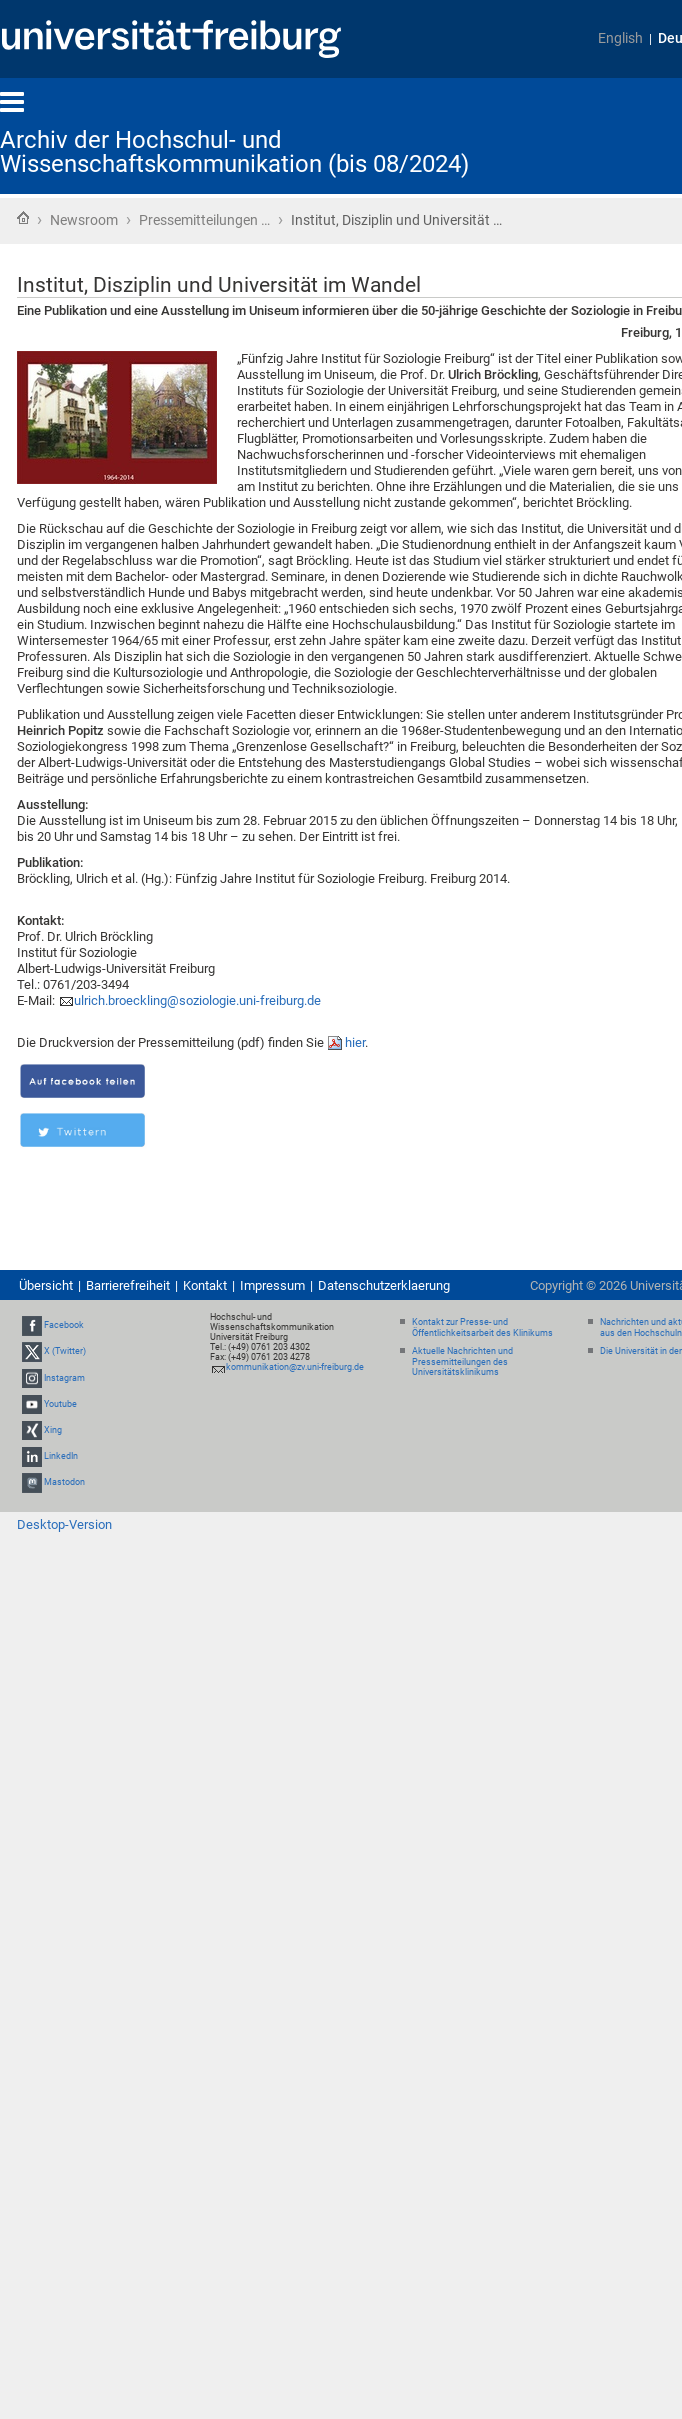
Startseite (23, 218)
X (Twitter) (65, 1351)
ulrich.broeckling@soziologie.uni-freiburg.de (197, 1000)
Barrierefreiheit (128, 1285)
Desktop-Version (64, 1524)
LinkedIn (61, 1456)
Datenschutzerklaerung (384, 1285)
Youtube (60, 1404)
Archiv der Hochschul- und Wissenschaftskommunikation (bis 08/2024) (234, 152)
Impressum (272, 1285)
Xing (53, 1430)
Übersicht (46, 1285)
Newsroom (84, 220)
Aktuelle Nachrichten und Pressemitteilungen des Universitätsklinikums (462, 1362)
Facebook (64, 1325)
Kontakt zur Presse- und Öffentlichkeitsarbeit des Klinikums (482, 1327)
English (620, 38)
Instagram (64, 1378)
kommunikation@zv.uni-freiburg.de (295, 1367)
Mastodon (64, 1483)
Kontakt (205, 1285)
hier (355, 1042)
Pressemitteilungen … (204, 220)
